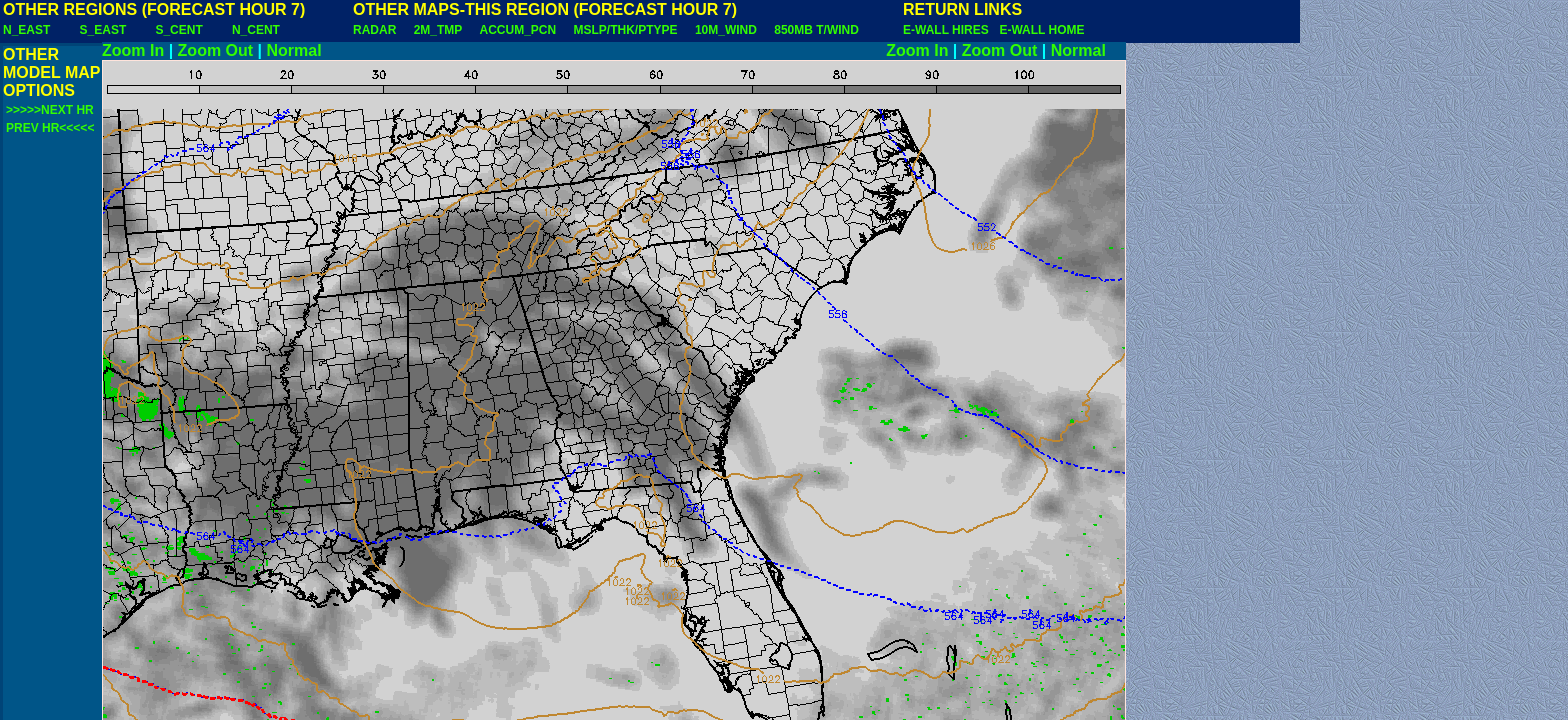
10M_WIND (726, 30)
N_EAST (26, 30)
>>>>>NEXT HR (50, 110)
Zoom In (133, 50)
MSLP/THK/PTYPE (626, 30)
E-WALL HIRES (949, 30)
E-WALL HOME (1041, 30)
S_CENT (178, 30)
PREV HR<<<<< (50, 128)
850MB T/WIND (816, 30)
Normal (294, 50)
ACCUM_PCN (518, 30)
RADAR (374, 30)
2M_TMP (438, 30)
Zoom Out (216, 50)
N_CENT (256, 30)
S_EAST (103, 30)
